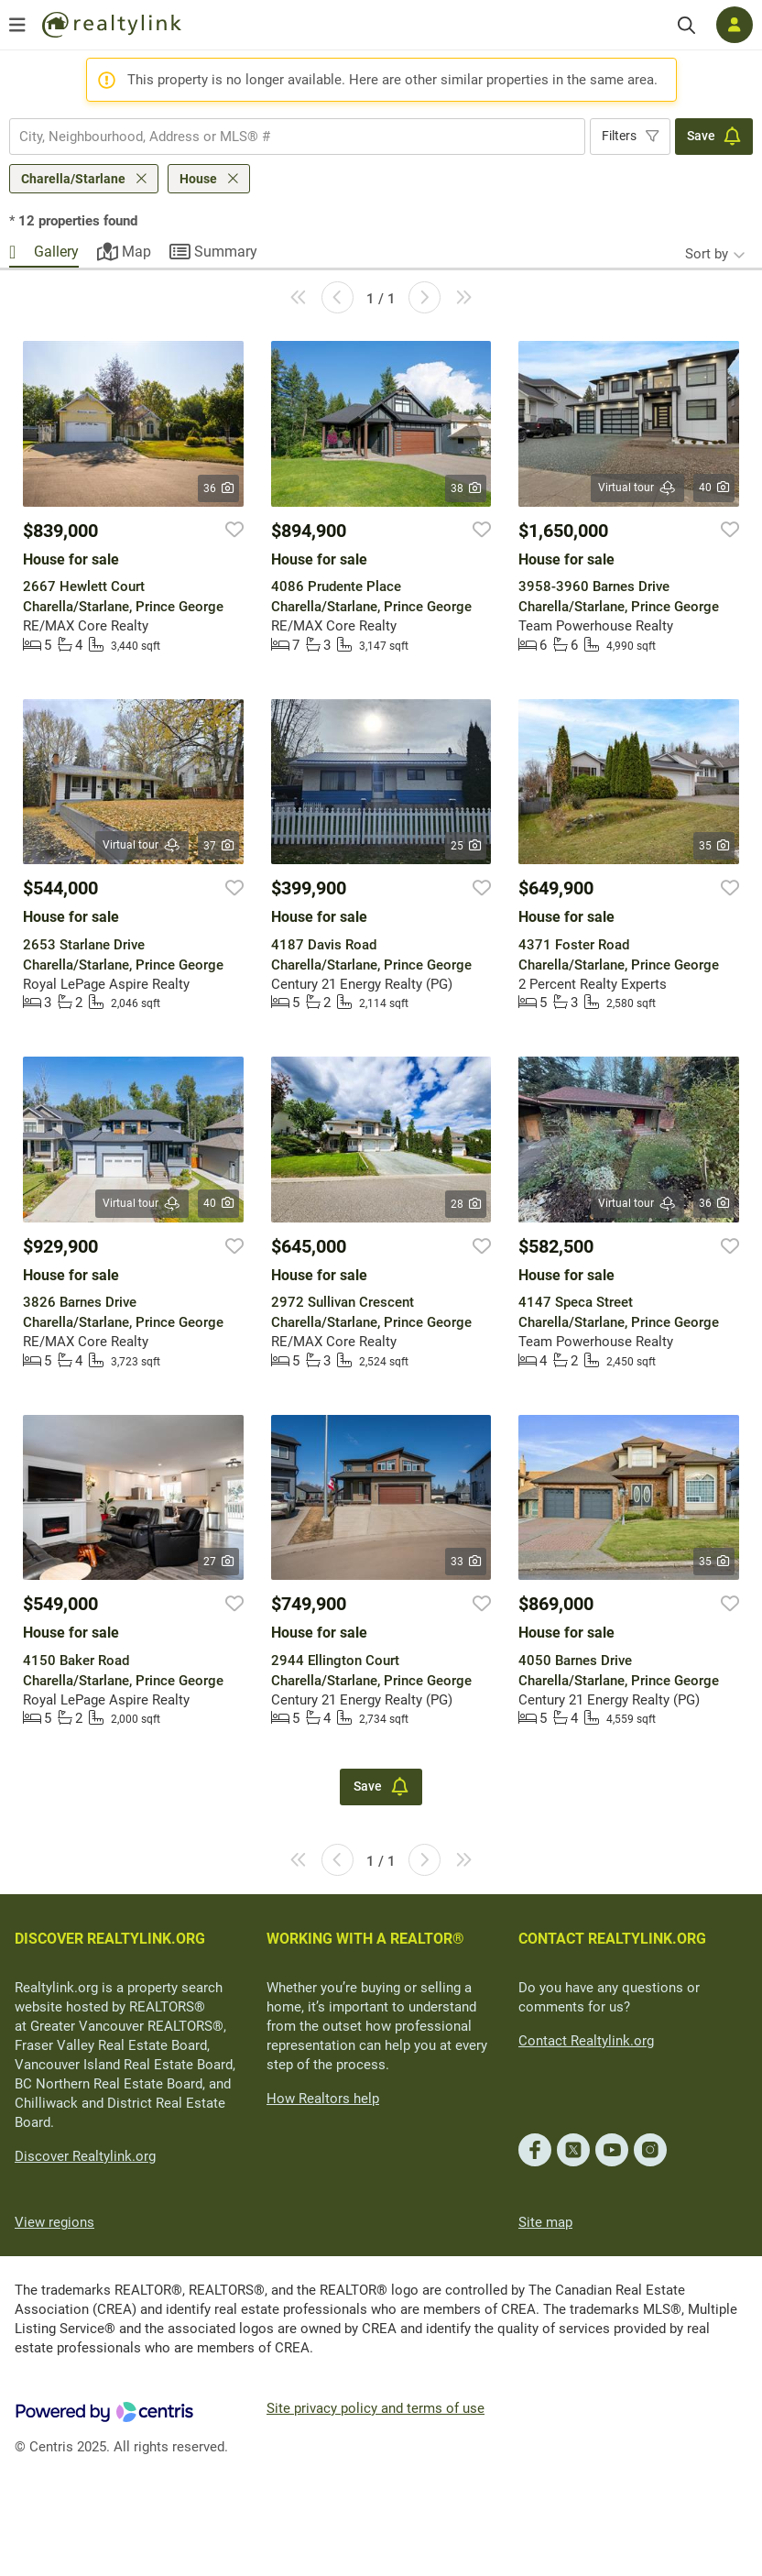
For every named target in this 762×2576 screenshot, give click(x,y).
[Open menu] (17, 24)
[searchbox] (285, 136)
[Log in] (734, 24)
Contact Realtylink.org (586, 2041)
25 (466, 845)
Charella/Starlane (73, 178)
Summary (225, 251)
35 (714, 845)
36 (218, 488)
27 (218, 1561)
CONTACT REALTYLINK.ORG (612, 1938)
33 (466, 1561)
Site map (545, 2222)
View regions (54, 2222)
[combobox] (297, 136)
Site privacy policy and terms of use (375, 2408)
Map (136, 251)
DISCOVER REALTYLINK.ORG (110, 1938)
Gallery (56, 251)
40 (714, 487)
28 (466, 1204)
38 (466, 488)
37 (218, 845)
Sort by (706, 254)
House (198, 178)
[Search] (686, 25)
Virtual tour (637, 488)
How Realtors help (323, 2098)
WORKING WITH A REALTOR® (365, 1938)
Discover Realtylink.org (85, 2156)
